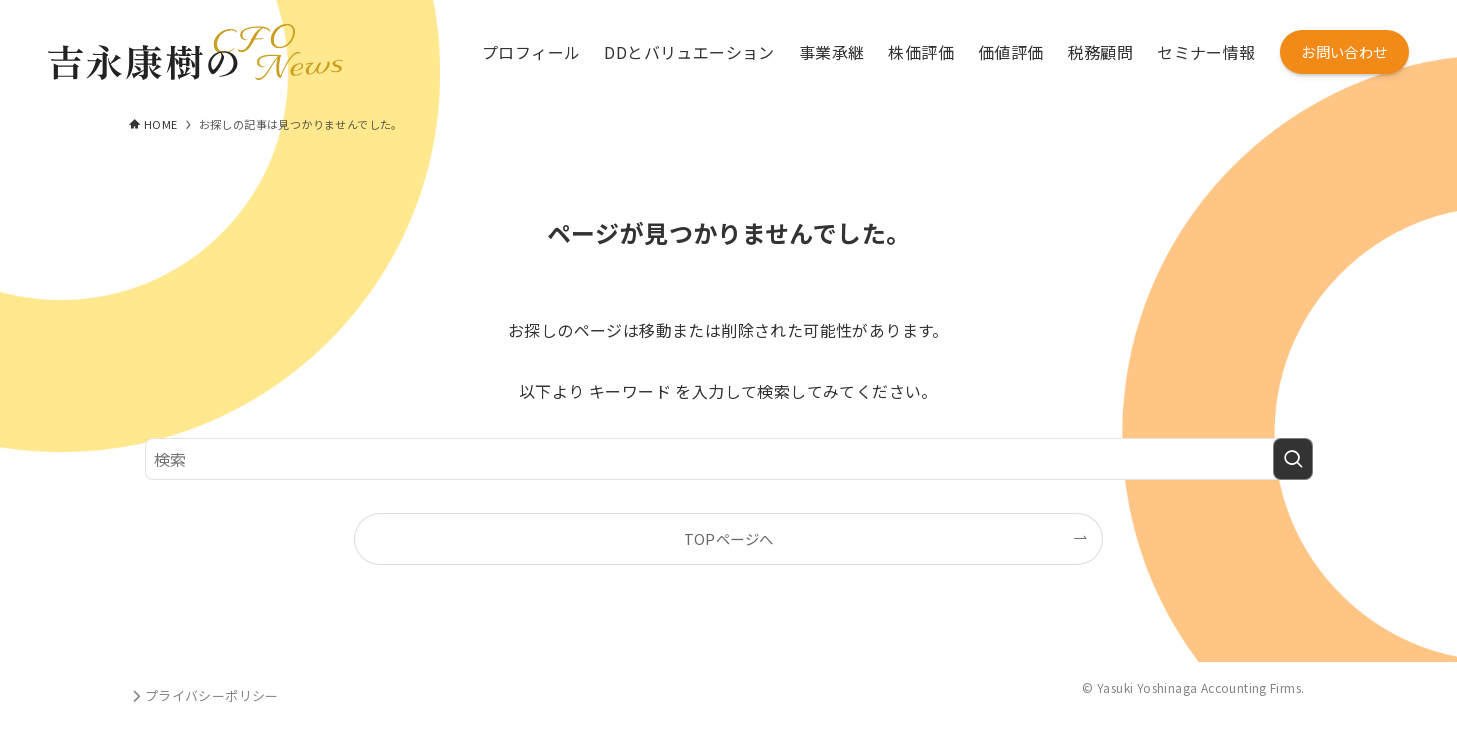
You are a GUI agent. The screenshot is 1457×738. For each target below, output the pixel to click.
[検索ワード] (729, 459)
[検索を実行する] (1293, 459)
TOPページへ (729, 538)
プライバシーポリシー (204, 695)
